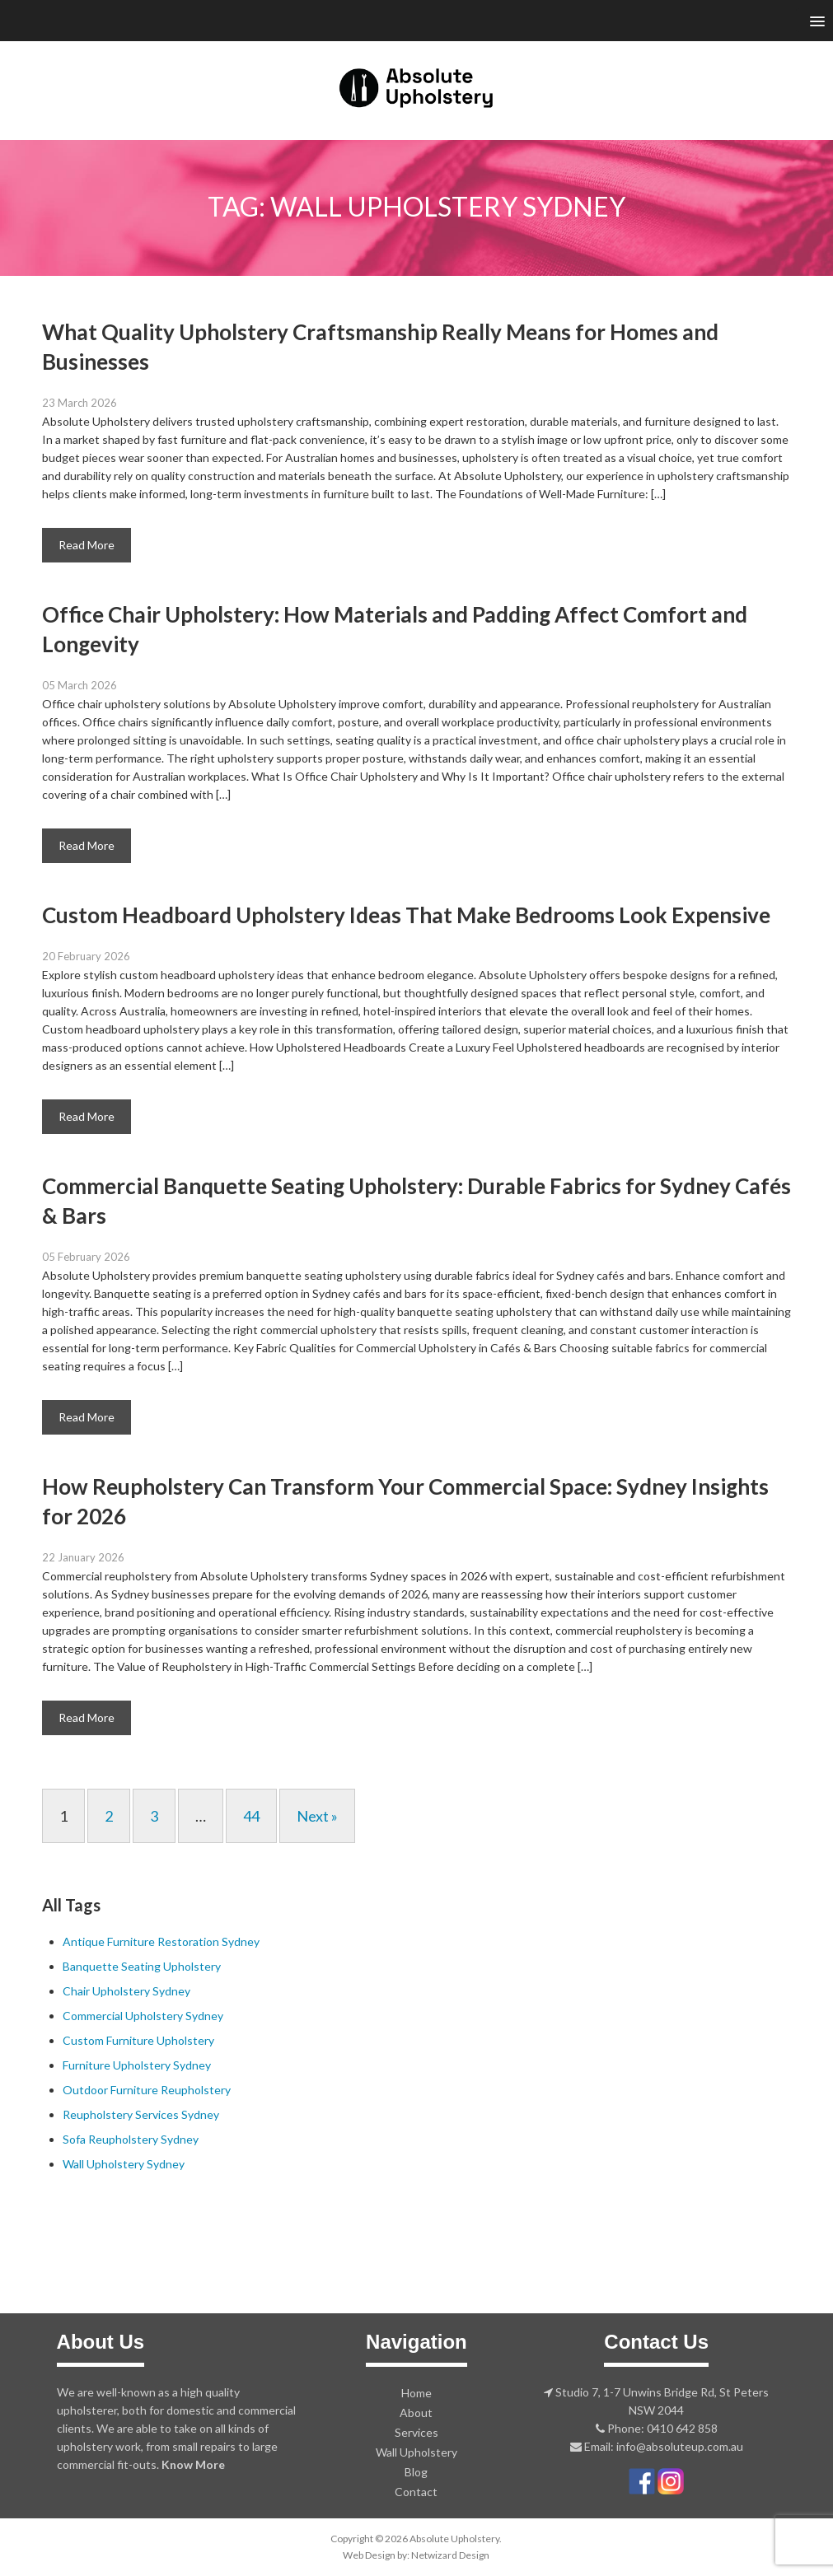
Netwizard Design (450, 2555)
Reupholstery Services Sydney (141, 2114)
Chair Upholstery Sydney (126, 1991)
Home (416, 2393)
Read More (86, 545)
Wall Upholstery (416, 2452)
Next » (317, 1816)
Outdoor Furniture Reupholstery (147, 2090)
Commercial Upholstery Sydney (143, 2016)
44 (251, 1816)
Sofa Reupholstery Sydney (131, 2139)
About (416, 2413)
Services (416, 2432)
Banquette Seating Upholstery (142, 1966)
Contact (416, 2492)
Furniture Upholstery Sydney (137, 2065)
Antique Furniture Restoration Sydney (161, 1941)
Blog (416, 2472)
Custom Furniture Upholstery (138, 2040)
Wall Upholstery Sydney (124, 2164)
